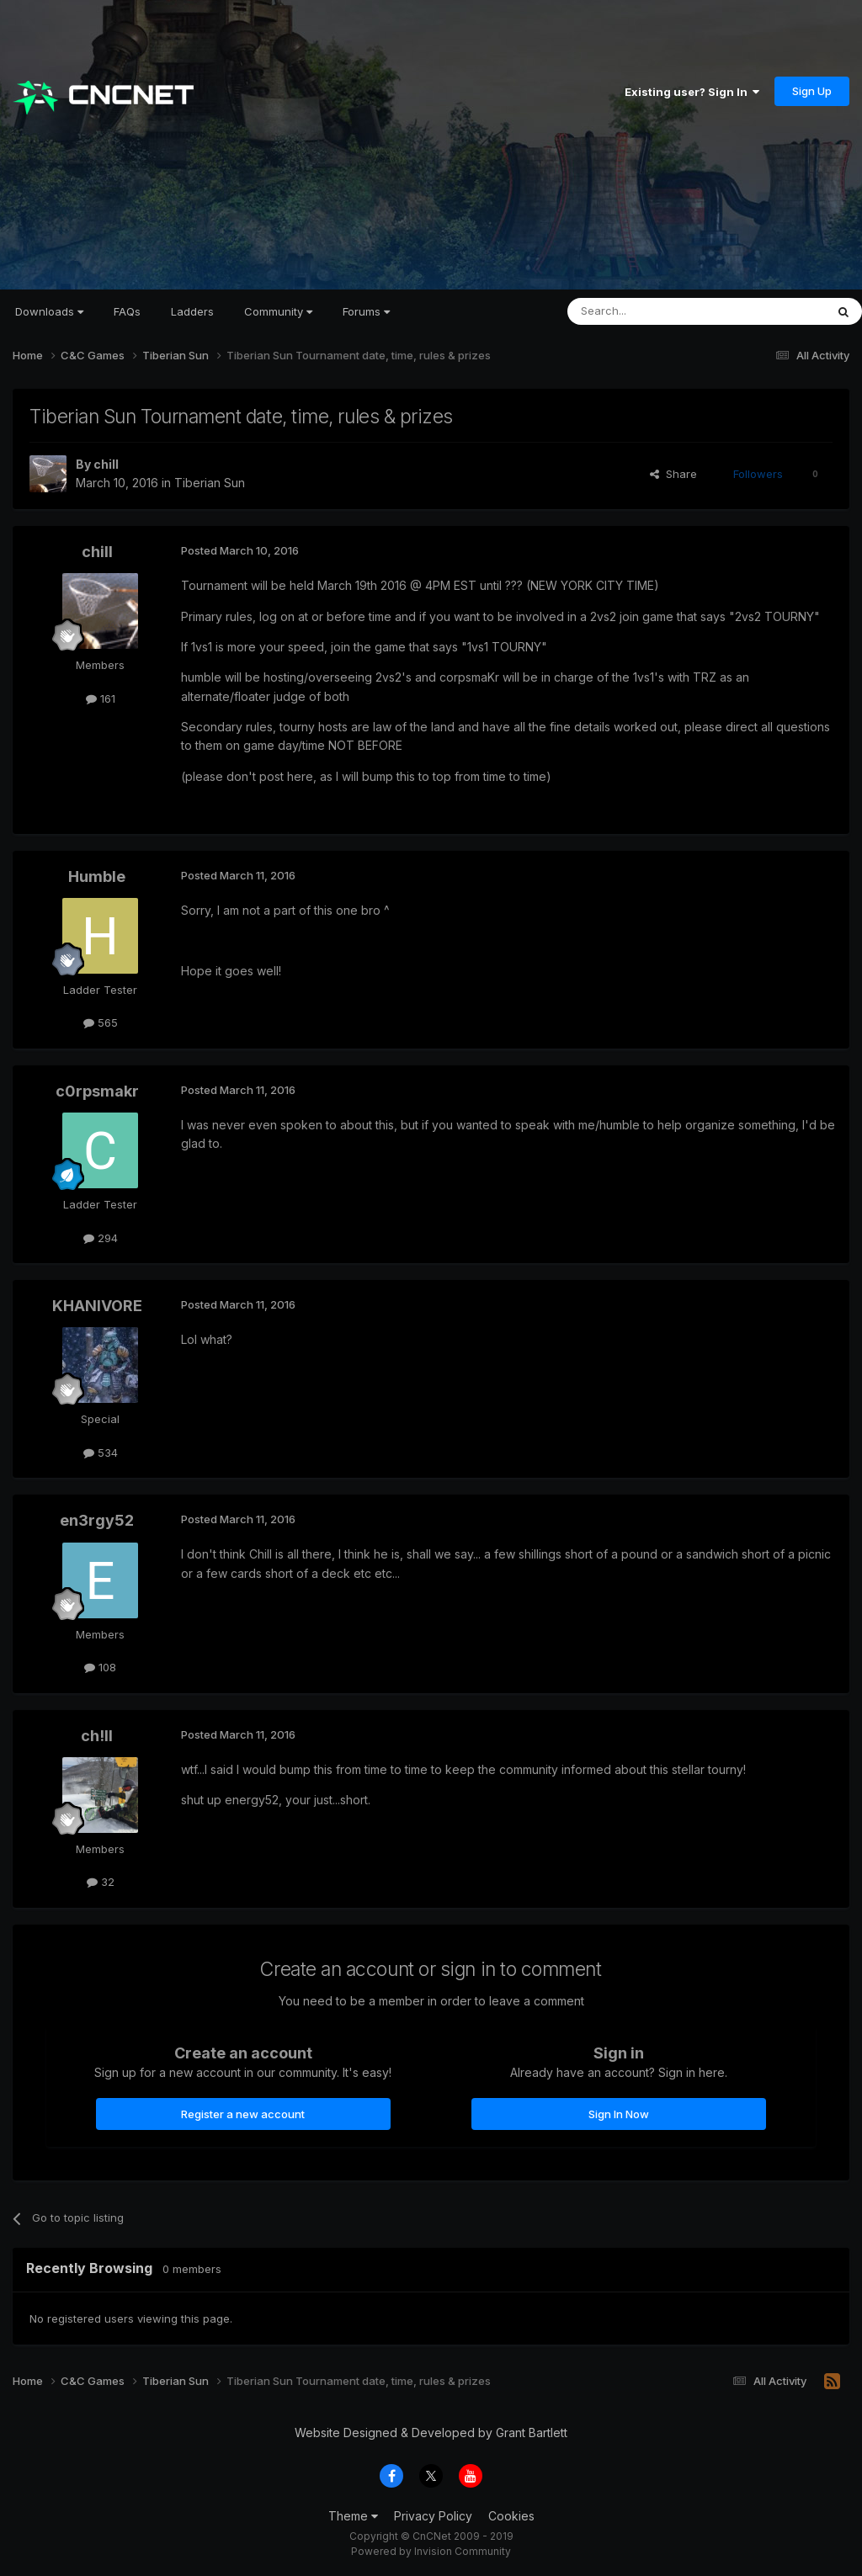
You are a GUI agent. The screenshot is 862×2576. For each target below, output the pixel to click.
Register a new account (243, 2114)
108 (100, 1667)
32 (100, 1881)
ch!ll (97, 1736)
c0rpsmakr (97, 1091)
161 (100, 698)
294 (100, 1238)
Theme (353, 2516)
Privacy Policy (433, 2516)
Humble (96, 876)
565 (100, 1022)
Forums (366, 311)
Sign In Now (618, 2114)
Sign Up (812, 91)
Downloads (49, 311)
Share (673, 474)
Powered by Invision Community (431, 2551)
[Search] (653, 311)
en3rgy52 (97, 1520)
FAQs (127, 311)
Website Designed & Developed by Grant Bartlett (431, 2432)
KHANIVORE (97, 1306)
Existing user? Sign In (692, 91)
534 (100, 1452)
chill (106, 464)
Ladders (192, 311)
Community (278, 311)
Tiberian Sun (209, 482)
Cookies (511, 2516)
